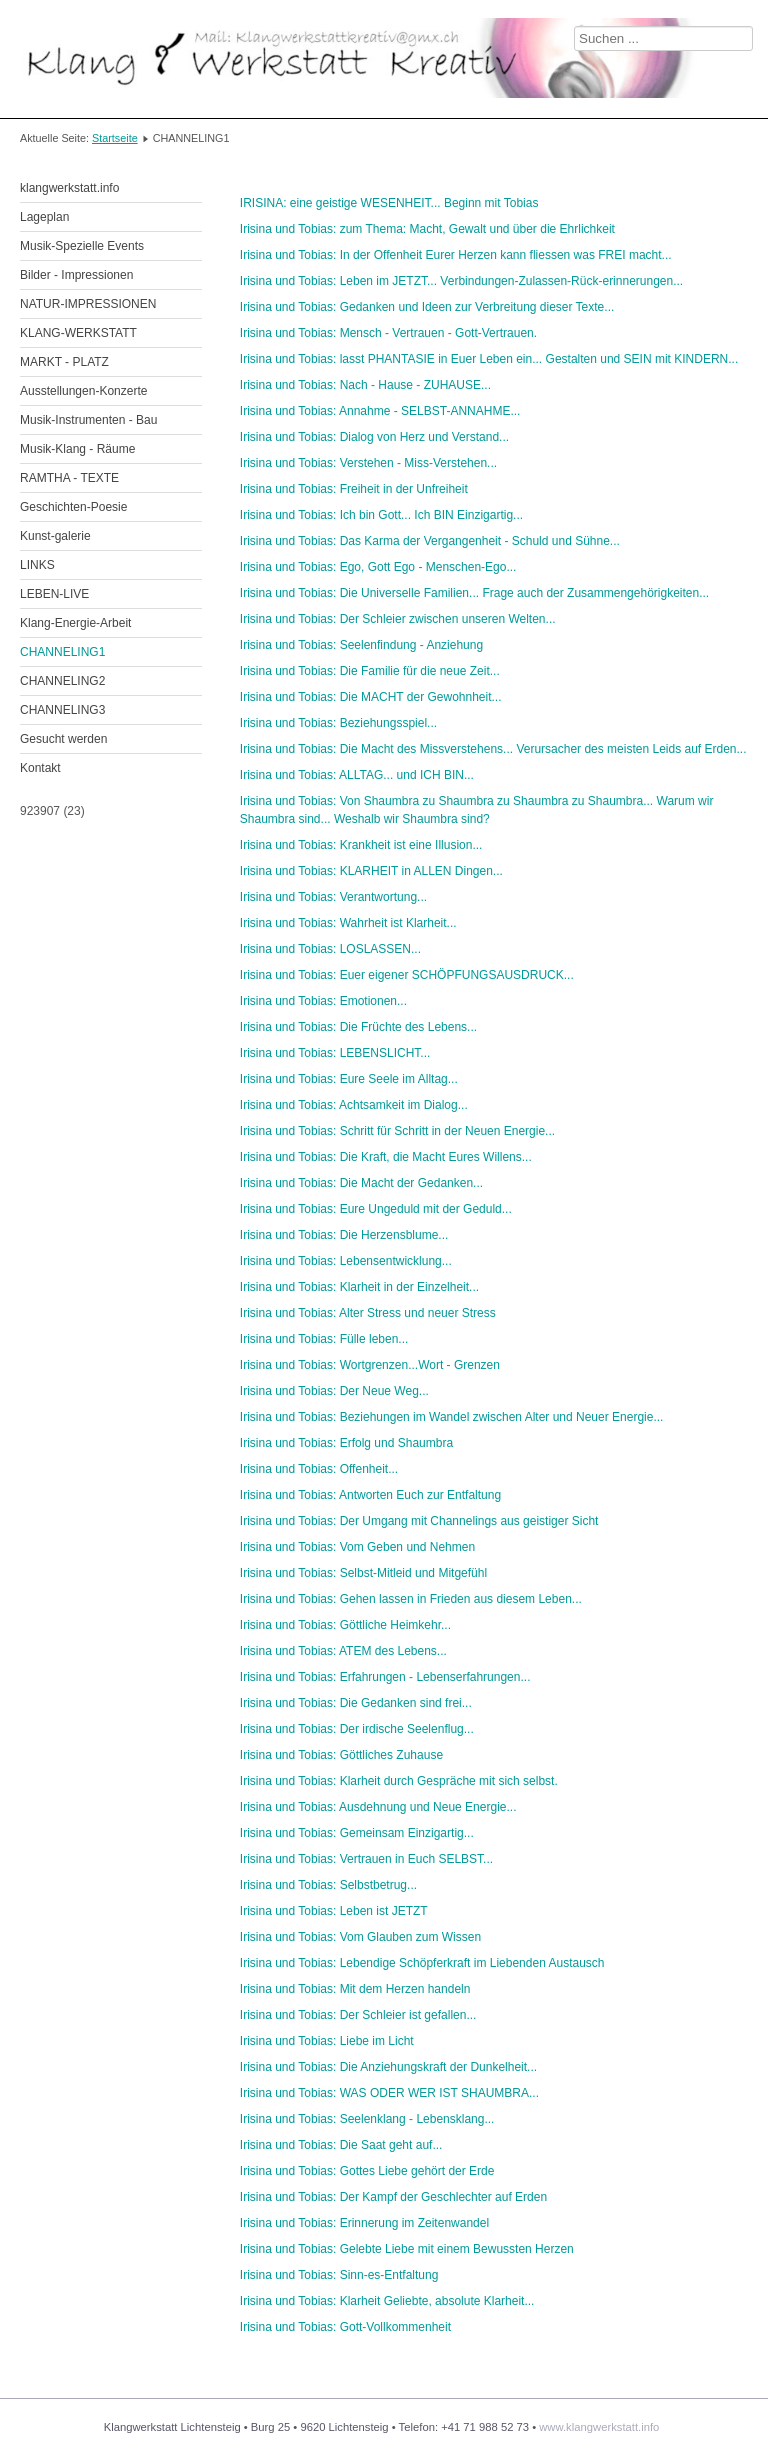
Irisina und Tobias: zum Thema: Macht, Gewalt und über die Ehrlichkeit (427, 229)
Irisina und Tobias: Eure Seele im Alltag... (349, 1079)
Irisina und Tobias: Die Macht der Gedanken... (361, 1183)
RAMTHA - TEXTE (69, 478)
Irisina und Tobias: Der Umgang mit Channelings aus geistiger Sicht (419, 1521)
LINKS (37, 565)
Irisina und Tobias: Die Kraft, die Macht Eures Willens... (386, 1157)
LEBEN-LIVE (54, 594)
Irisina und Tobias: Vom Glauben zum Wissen (360, 1937)
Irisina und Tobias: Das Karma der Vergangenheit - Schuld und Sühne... (430, 541)
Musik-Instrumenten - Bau (88, 420)
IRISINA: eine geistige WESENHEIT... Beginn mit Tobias (389, 203)
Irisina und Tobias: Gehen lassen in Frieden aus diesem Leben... (411, 1599)
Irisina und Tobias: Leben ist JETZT (334, 1911)
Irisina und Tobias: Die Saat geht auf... (341, 2145)
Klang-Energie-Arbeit (75, 623)
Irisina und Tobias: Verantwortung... (333, 897)
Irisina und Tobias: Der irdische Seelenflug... (357, 1729)
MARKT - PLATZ (64, 362)
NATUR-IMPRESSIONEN (88, 304)
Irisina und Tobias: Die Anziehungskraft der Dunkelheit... (388, 2067)
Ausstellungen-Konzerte (83, 391)
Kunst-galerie (55, 536)
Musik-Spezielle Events (82, 246)
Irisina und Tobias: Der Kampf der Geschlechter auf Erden (393, 2197)
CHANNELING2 (62, 681)
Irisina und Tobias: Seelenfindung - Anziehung (361, 645)
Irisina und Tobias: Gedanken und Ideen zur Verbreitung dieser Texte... (427, 307)
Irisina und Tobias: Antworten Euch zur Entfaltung (370, 1495)
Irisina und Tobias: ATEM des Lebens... (343, 1651)
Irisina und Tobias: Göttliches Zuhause (341, 1755)
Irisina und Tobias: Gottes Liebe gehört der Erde (367, 2171)
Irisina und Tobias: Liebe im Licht (327, 2041)
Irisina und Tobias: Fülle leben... (324, 1339)
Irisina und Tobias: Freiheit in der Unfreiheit (354, 489)
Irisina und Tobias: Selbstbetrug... (328, 1885)
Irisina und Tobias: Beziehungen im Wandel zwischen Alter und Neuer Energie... (452, 1417)
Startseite (115, 138)
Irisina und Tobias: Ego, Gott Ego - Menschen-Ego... (378, 567)
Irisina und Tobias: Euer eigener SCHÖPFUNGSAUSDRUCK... (407, 975)
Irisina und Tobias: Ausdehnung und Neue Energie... (378, 1807)
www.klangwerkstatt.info (599, 2427)
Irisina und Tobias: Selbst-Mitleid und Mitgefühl (363, 1573)
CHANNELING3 (62, 710)
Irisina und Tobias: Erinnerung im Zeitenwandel (364, 2223)
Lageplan (44, 217)
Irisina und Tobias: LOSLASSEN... (330, 949)
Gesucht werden (63, 739)
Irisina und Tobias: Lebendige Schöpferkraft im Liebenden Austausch (422, 1963)
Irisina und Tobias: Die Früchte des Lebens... (358, 1027)
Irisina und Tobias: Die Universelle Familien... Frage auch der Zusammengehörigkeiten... (474, 593)
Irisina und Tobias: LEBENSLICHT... (335, 1053)
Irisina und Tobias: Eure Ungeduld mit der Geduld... (376, 1209)
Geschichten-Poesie (73, 507)
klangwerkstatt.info (69, 188)
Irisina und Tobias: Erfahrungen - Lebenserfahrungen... (385, 1677)
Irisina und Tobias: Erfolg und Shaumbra (346, 1443)
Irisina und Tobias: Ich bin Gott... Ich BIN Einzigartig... (381, 515)
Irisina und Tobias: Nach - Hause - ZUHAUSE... (365, 385)
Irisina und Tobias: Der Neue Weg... (334, 1391)
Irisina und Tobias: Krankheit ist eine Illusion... (361, 845)
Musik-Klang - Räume (77, 449)
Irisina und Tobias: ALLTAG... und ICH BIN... (357, 775)
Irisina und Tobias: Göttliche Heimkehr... (345, 1625)
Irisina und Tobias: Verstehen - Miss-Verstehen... (368, 463)
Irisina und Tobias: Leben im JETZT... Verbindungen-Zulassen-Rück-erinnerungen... (461, 281)
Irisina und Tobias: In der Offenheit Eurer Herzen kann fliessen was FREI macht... (456, 255)
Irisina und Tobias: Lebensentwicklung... (346, 1261)
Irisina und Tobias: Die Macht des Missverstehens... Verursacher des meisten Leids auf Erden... (493, 749)
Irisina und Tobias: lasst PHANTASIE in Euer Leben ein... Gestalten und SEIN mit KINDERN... (489, 359)
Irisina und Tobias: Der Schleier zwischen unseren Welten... (398, 619)
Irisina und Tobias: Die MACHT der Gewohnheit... (371, 697)
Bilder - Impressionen (76, 275)
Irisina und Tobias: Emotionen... (323, 1001)
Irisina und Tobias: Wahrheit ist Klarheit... (348, 923)
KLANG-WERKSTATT (78, 333)
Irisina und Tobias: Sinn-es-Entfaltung (339, 2275)
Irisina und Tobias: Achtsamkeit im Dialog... (354, 1105)
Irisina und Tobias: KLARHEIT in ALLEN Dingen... (371, 871)
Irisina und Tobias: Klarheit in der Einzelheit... (359, 1287)
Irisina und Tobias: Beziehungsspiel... (338, 723)
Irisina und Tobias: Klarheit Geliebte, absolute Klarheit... (387, 2301)
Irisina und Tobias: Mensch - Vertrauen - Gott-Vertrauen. (388, 333)
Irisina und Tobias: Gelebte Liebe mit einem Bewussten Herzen (407, 2249)
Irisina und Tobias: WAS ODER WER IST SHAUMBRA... (389, 2093)
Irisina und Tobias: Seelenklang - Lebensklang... (367, 2119)
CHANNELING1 (62, 652)
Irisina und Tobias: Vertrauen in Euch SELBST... (366, 1859)
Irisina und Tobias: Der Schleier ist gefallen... (358, 2015)
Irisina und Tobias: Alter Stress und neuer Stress (368, 1313)
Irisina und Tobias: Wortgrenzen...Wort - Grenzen (370, 1365)
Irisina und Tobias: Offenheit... (319, 1469)
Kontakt (40, 768)
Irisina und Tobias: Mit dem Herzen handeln (355, 1989)
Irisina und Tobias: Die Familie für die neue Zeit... (370, 671)
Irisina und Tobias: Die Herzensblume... (344, 1235)
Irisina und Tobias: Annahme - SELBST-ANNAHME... (380, 411)
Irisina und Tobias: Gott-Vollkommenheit (345, 2327)
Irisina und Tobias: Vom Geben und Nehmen (357, 1547)
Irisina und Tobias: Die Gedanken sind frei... (356, 1703)
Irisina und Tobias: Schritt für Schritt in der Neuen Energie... (397, 1131)
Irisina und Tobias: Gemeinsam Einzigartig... (357, 1833)
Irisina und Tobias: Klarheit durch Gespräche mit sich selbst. (399, 1781)
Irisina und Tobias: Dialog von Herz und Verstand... (374, 437)
